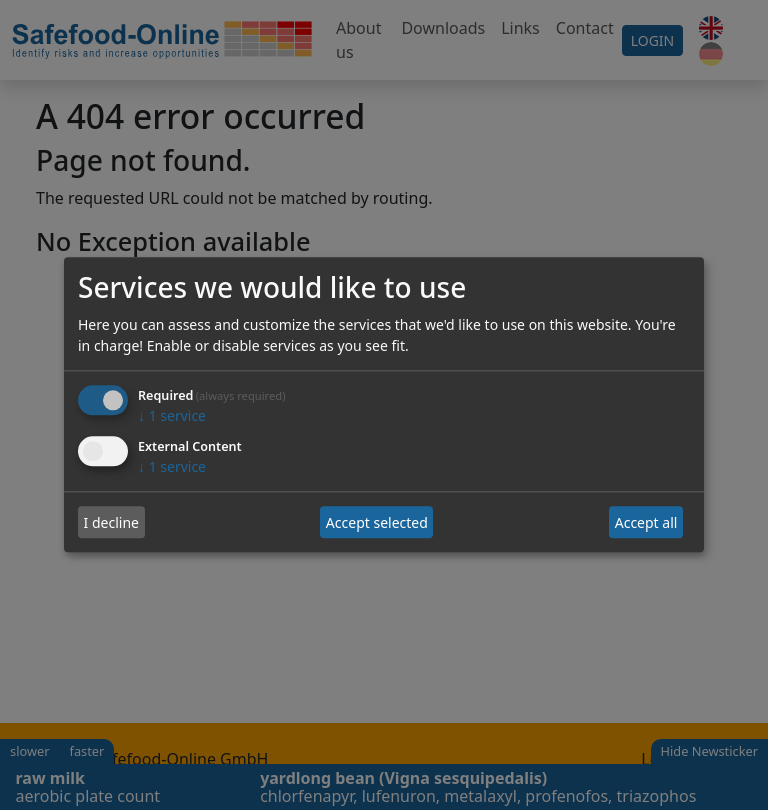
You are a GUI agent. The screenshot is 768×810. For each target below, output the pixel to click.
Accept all (646, 522)
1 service (172, 416)
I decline (111, 522)
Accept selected (377, 522)
